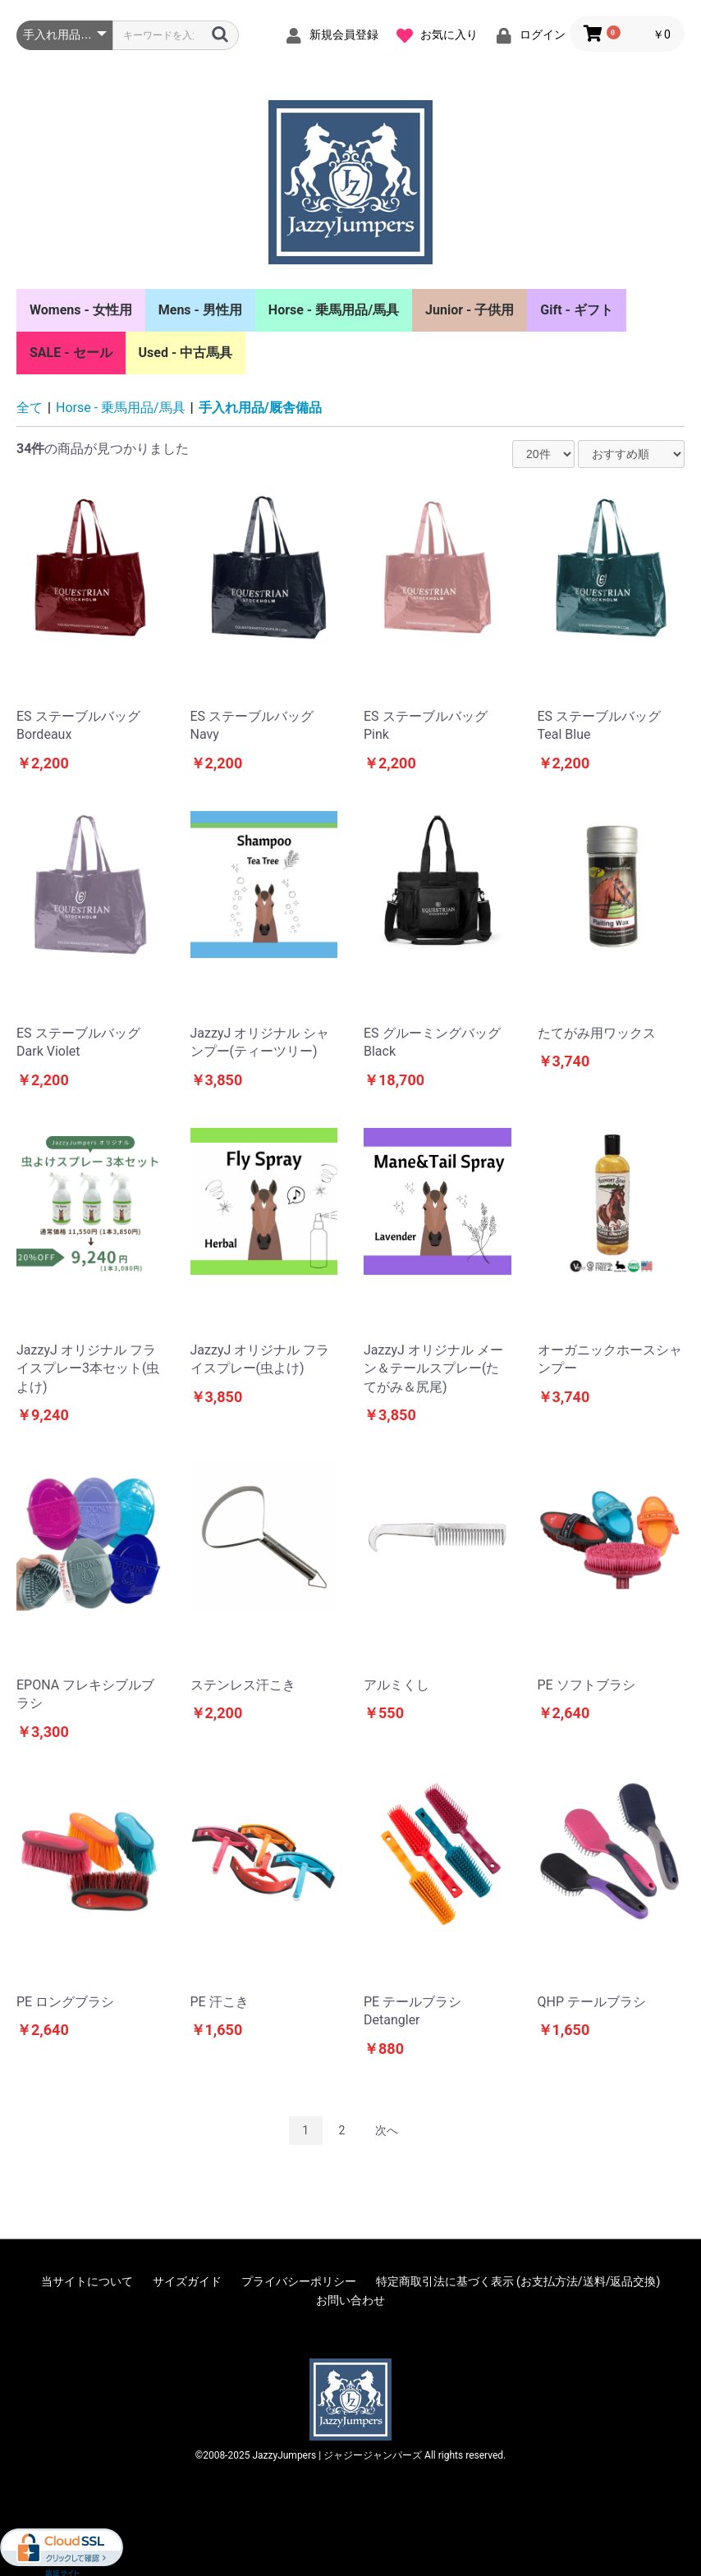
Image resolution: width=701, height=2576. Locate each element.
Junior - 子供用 (469, 310)
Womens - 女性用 (81, 310)
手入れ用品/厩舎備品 (260, 407)
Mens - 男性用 (200, 310)
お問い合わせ (350, 2300)
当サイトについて (87, 2281)
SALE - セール (71, 352)
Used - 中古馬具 (186, 352)
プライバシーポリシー (298, 2281)
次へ (386, 2130)
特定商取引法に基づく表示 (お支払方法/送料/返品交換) (518, 2281)
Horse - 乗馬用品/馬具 (333, 310)
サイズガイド (187, 2281)
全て (29, 407)
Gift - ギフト (576, 310)
